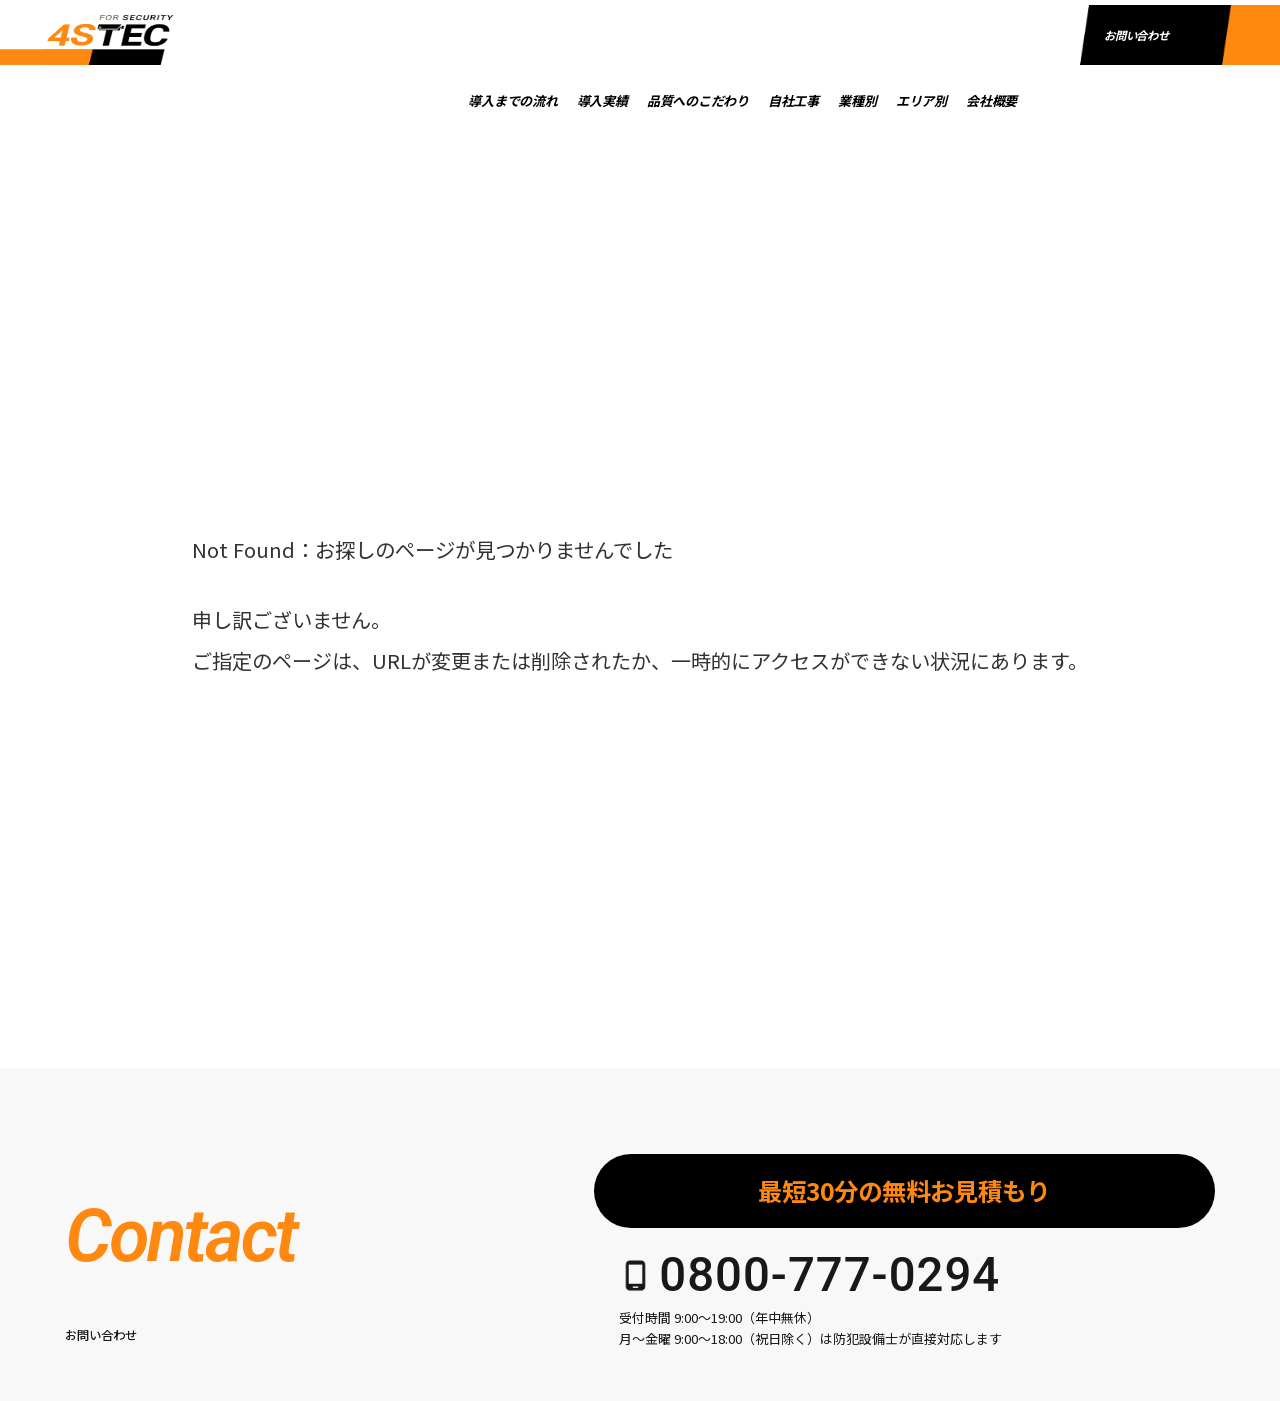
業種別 (903, 100)
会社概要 (1036, 100)
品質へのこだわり (742, 100)
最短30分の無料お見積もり (904, 1190)
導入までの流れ (558, 100)
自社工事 (838, 100)
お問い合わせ (1136, 98)
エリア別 (966, 100)
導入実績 (647, 100)
